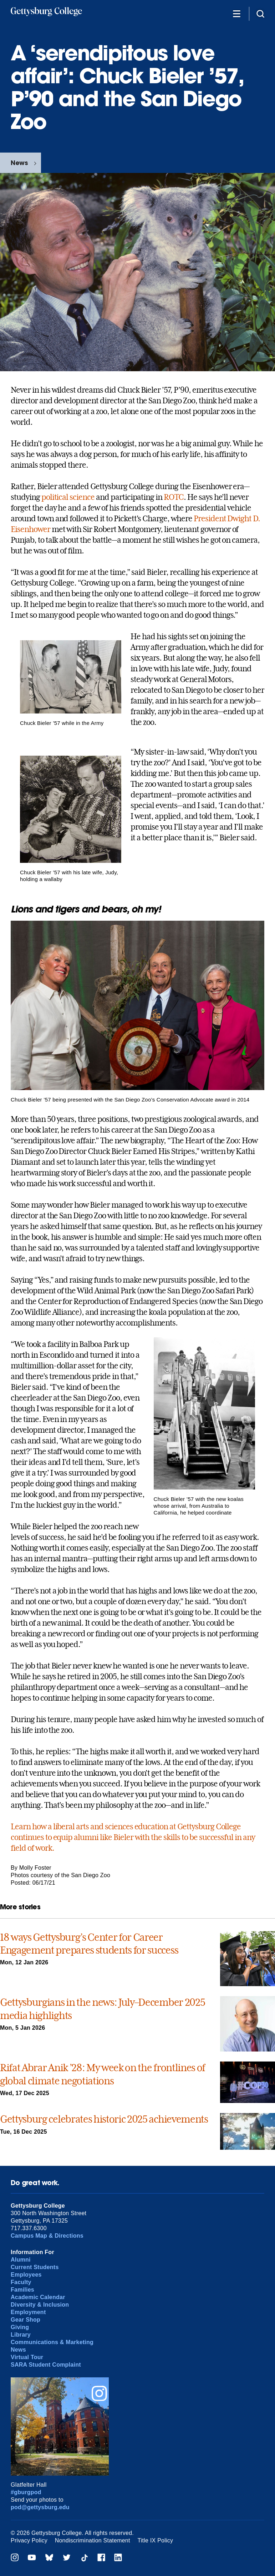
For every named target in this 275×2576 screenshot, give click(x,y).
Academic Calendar (38, 2297)
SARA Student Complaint (46, 2365)
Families (22, 2290)
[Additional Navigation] (236, 13)
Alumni (21, 2260)
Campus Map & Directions (47, 2236)
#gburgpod (26, 2492)
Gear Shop (25, 2320)
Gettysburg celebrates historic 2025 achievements (104, 2119)
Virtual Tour (27, 2357)
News (19, 163)
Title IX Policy (155, 2540)
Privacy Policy (29, 2540)
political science (68, 497)
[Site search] (260, 13)
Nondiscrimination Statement (92, 2540)
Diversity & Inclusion (40, 2305)
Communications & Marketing (52, 2342)
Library (21, 2335)
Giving (20, 2327)
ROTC (174, 497)
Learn (21, 1826)
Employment (28, 2312)
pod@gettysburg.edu (40, 2507)
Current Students (35, 2267)
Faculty (21, 2282)
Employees (26, 2275)
